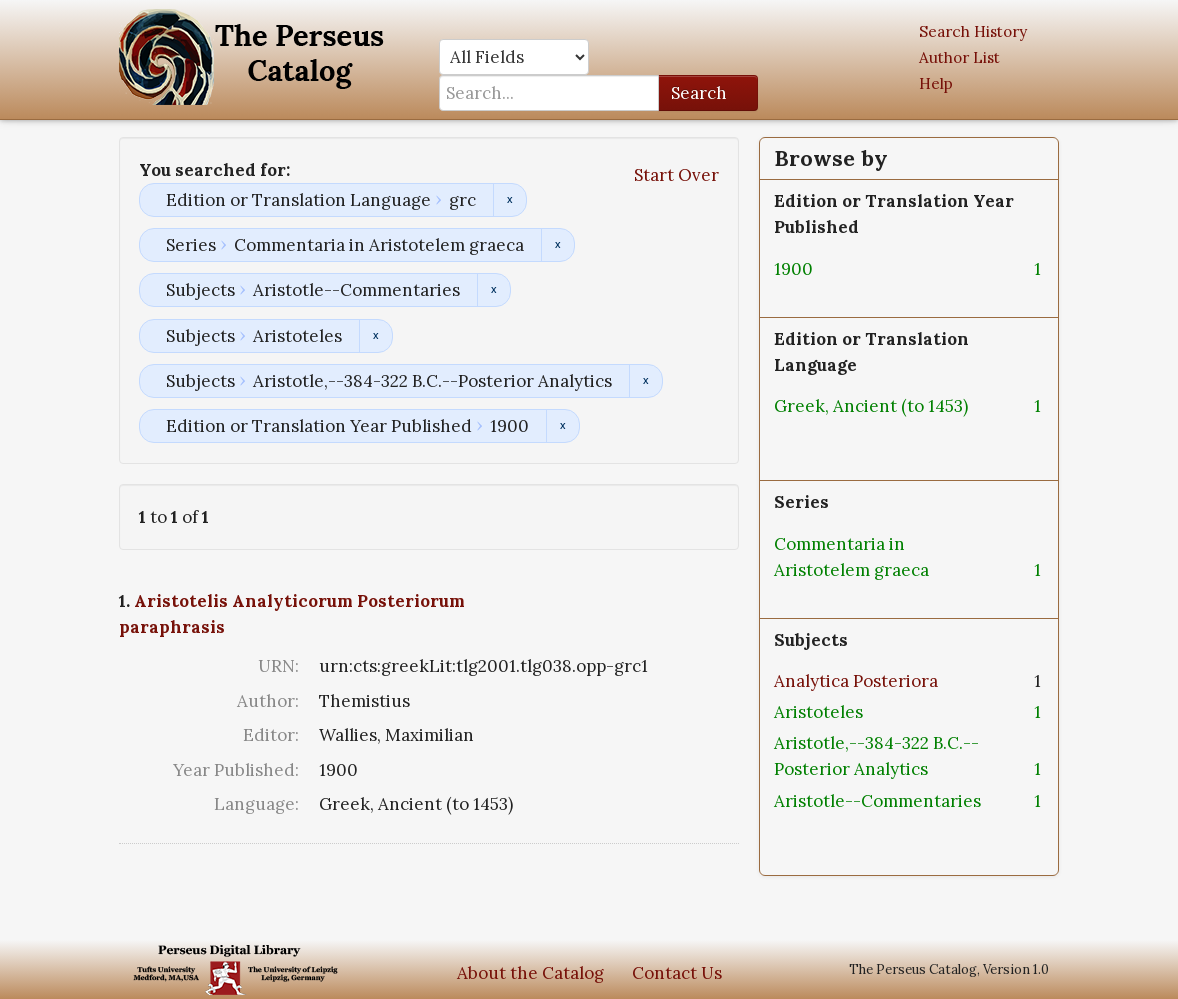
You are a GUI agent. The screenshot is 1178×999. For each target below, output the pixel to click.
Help (936, 83)
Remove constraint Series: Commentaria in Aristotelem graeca (557, 245)
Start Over (676, 175)
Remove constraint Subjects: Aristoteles (375, 336)
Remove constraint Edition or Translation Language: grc (509, 200)
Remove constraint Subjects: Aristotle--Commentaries (493, 290)
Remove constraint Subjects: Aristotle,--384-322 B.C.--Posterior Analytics (645, 381)
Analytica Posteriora (856, 681)
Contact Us (677, 973)
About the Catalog (530, 973)
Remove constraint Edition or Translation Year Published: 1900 (562, 426)
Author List (959, 57)
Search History (973, 31)
